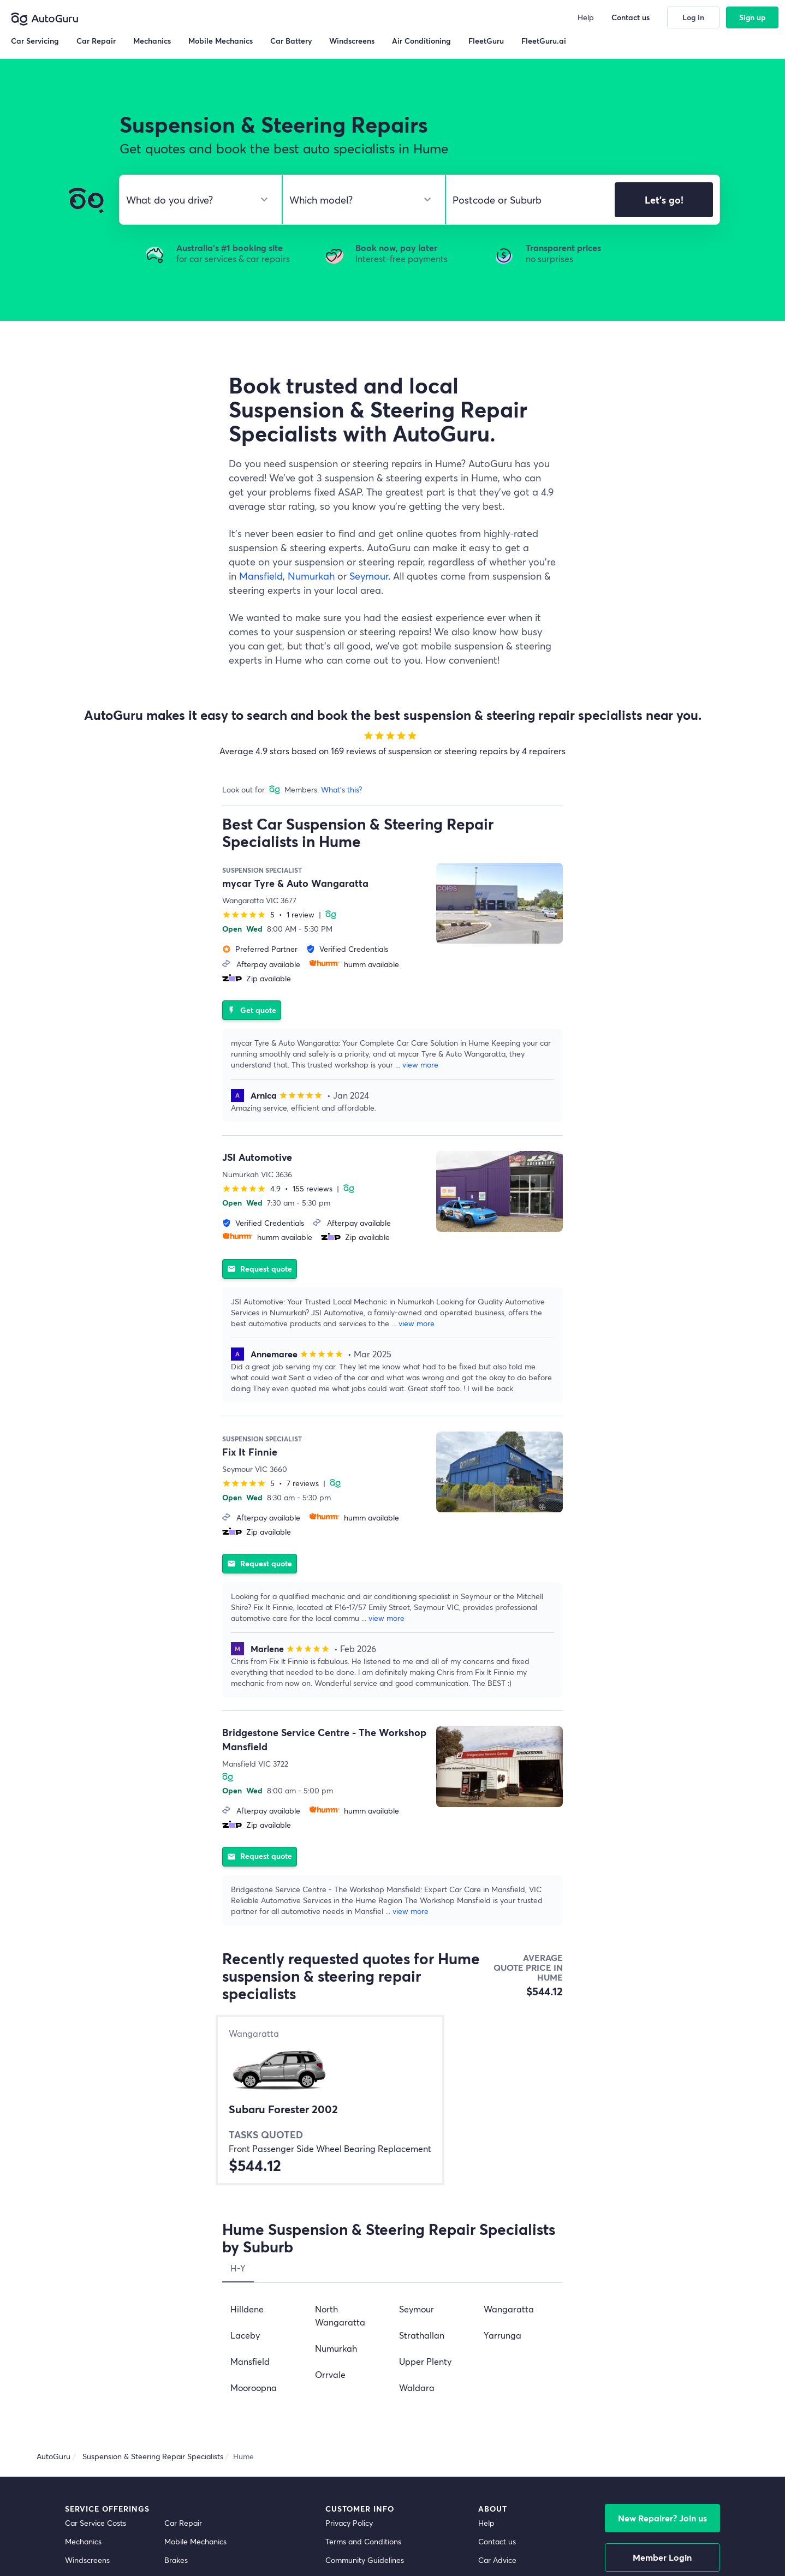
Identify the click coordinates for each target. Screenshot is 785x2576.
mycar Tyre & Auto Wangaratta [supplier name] (295, 883)
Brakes (176, 2333)
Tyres (173, 2407)
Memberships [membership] (501, 2370)
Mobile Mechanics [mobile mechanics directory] (195, 2314)
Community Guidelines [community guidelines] (364, 2333)
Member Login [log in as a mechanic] (662, 2330)
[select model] (359, 200)
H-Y (238, 2041)
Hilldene (247, 2082)
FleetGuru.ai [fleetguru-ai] (499, 2407)
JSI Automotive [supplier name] (257, 1142)
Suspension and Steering (108, 2370)
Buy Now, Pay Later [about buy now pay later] (360, 2370)
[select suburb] (527, 200)
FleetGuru (486, 40)
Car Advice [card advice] (497, 2333)
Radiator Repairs (94, 2388)
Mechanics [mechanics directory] (83, 2314)
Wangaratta (509, 2082)
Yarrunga (502, 2108)
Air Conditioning (192, 2351)
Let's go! (664, 199)
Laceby (245, 2108)
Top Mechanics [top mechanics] (504, 2351)
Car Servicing (35, 40)
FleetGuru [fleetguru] (495, 2388)
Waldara (417, 2160)
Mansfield (261, 575)
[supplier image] (499, 903)
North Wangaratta (340, 2088)
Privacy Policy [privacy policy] (349, 2296)
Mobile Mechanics (220, 40)
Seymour (368, 575)
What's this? (341, 789)
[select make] (196, 200)
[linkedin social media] (694, 2536)
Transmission (87, 2407)
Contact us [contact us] (497, 2314)
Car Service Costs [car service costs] (95, 2296)
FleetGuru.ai (543, 40)
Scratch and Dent (194, 2425)
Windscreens (87, 2333)
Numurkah (311, 575)
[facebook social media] (676, 2536)
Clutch (76, 2351)
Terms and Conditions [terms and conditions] (363, 2314)
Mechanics (152, 40)
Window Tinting (92, 2425)
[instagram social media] (713, 2536)
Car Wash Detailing (98, 2444)
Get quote (251, 996)
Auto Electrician (191, 2370)
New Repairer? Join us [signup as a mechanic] (662, 2291)
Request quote (259, 1240)
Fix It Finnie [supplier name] (249, 1423)
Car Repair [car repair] (183, 2296)
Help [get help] (486, 2296)
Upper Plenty (425, 2134)
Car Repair (96, 40)
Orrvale (330, 2147)
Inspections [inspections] (184, 2444)
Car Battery (184, 2388)
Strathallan (421, 2108)
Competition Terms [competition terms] (358, 2351)
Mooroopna (253, 2160)
